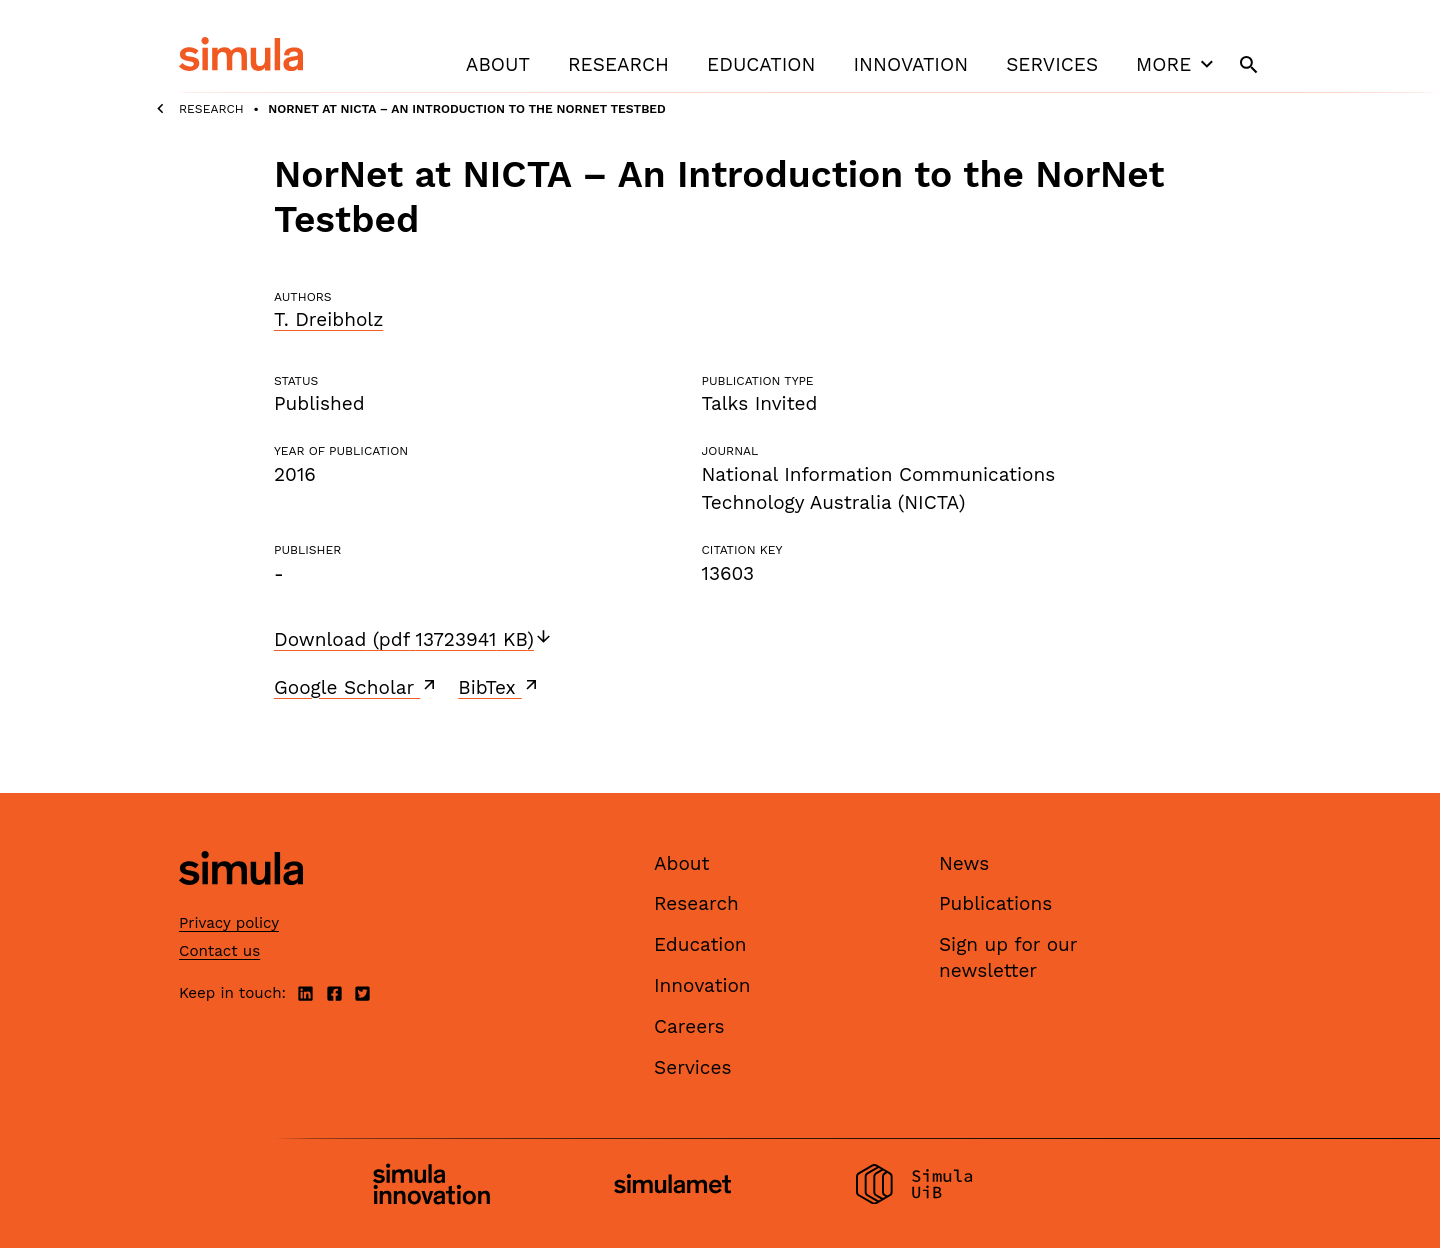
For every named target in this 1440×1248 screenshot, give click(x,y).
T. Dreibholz (328, 319)
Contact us (219, 951)
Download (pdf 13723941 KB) (413, 639)
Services (1052, 64)
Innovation (910, 64)
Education (761, 64)
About (498, 64)
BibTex (499, 687)
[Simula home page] (241, 901)
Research (618, 64)
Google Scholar (356, 687)
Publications (995, 903)
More (1177, 64)
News (964, 863)
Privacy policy (229, 923)
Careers (689, 1026)
